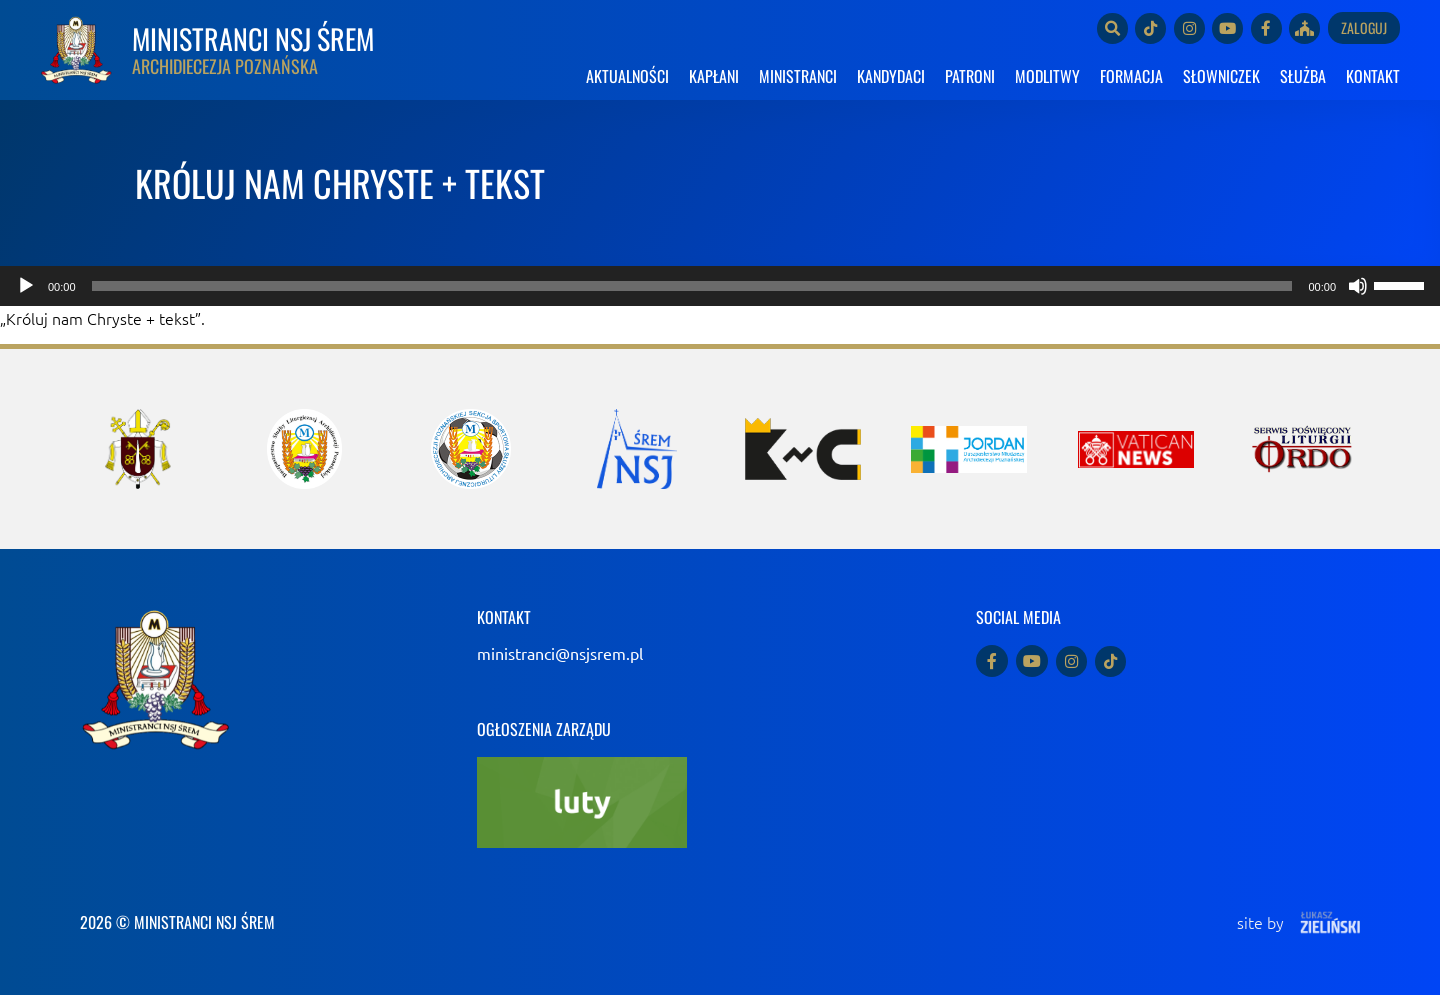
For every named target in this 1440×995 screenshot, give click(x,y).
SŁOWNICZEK (1221, 76)
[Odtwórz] (26, 286)
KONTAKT (1373, 76)
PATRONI (970, 76)
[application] (720, 286)
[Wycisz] (1358, 286)
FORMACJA (1131, 76)
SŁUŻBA (1303, 76)
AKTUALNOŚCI (627, 76)
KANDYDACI (891, 76)
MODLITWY (1047, 76)
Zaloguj (1364, 27)
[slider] (692, 286)
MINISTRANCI (798, 76)
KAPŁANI (714, 76)
